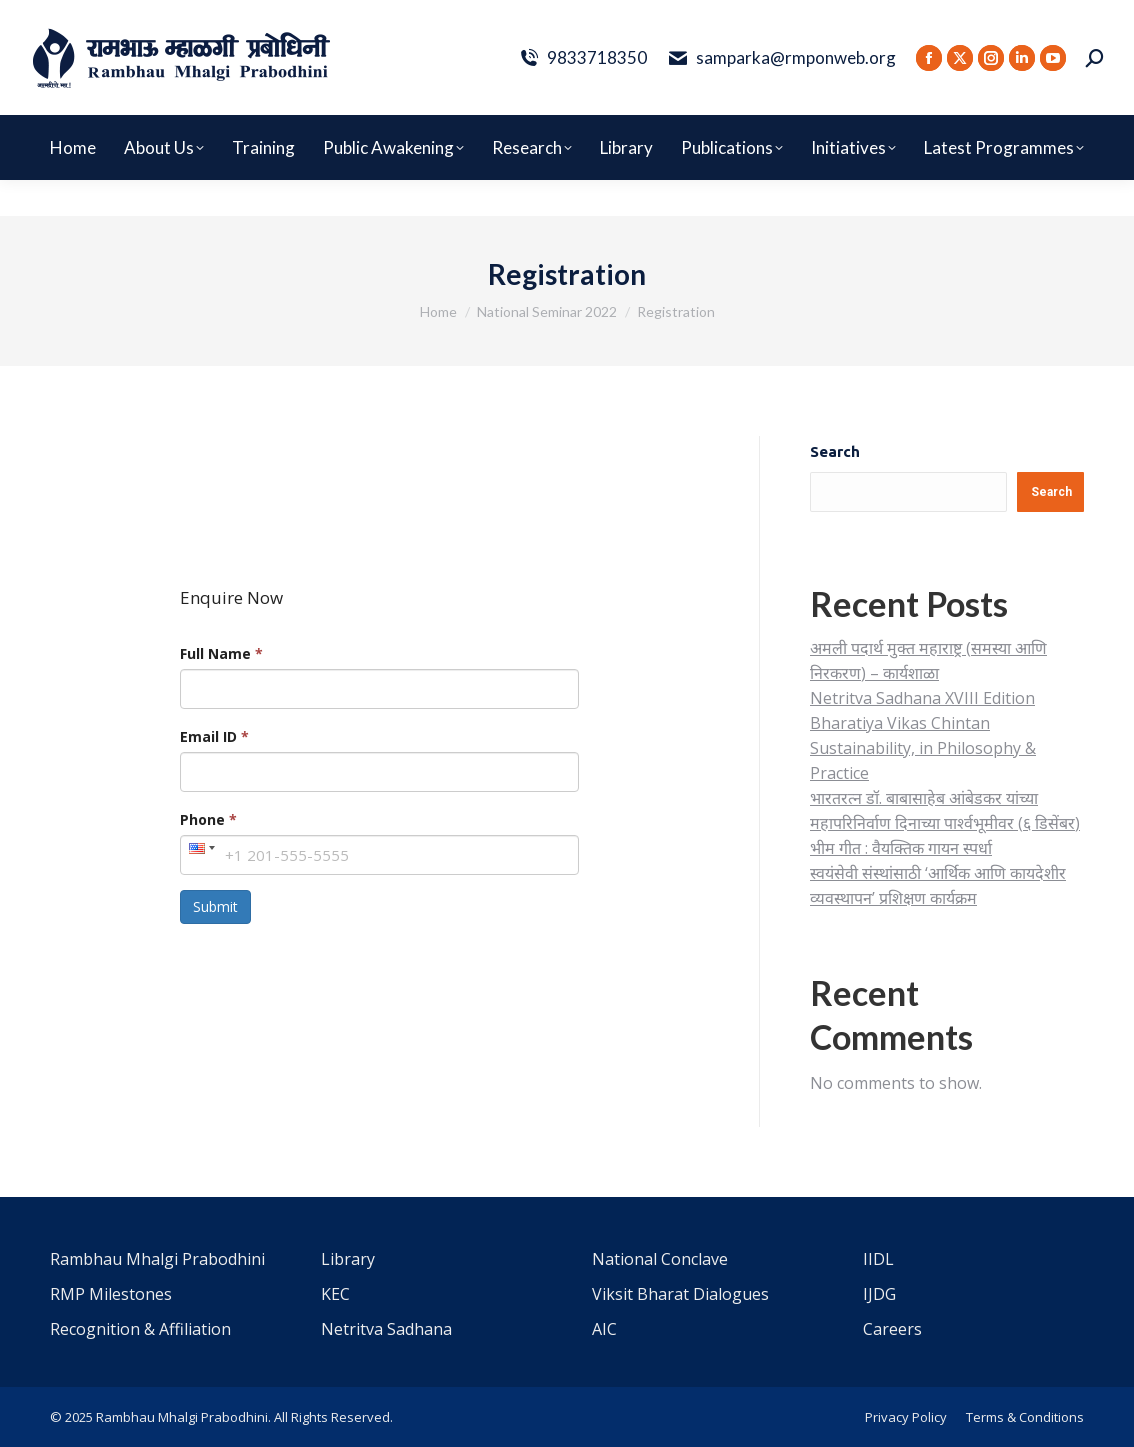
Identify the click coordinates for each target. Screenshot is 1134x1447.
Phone (208, 819)
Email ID (214, 736)
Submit (215, 906)
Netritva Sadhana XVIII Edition (922, 698)
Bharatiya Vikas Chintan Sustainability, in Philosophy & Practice (923, 748)
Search (835, 451)
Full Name (221, 653)
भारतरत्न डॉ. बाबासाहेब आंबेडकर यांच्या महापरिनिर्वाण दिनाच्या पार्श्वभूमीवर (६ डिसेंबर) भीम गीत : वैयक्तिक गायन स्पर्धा (945, 823)
